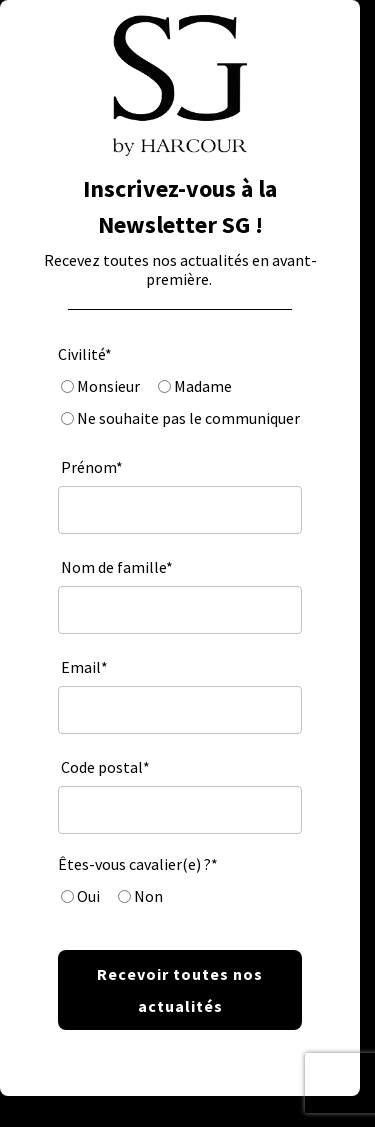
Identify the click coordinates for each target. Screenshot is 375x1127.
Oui (87, 896)
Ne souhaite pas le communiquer (187, 418)
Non (147, 896)
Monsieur (107, 386)
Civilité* (85, 354)
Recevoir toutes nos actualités (180, 990)
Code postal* (105, 767)
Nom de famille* (117, 567)
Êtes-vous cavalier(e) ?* (138, 864)
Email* (84, 667)
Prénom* (92, 467)
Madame (201, 386)
